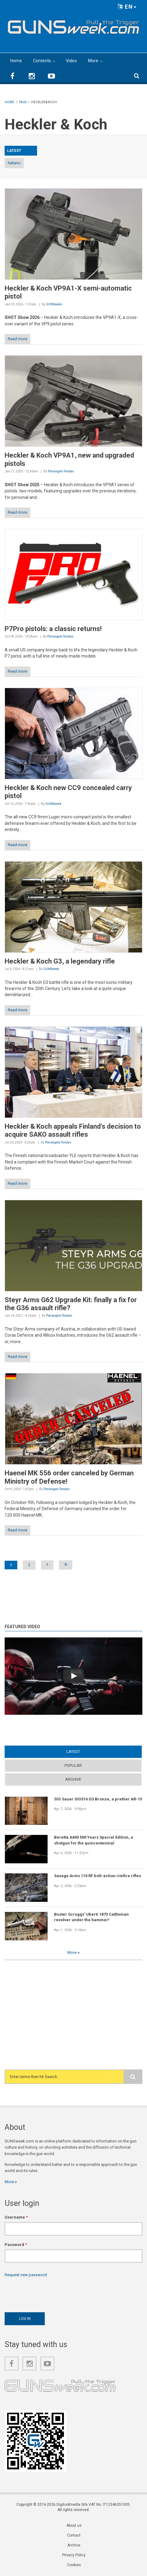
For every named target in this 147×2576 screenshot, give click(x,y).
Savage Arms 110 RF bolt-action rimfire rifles (97, 1875)
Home (16, 60)
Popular (73, 1765)
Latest (73, 1751)
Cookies (74, 2565)
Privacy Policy (74, 2555)
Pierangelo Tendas (61, 471)
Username (16, 2217)
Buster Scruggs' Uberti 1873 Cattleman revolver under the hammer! (91, 1917)
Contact (74, 2535)
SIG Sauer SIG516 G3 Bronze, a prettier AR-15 (98, 1799)
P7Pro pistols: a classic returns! (53, 629)
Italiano (14, 163)
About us (74, 2525)
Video (71, 60)
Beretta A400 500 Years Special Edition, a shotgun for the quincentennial (93, 1840)
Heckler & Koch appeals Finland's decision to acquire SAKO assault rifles (73, 1130)
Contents (42, 60)
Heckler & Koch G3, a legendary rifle (60, 961)
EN (127, 6)
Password (16, 2244)
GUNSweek (54, 304)
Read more (17, 338)
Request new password (26, 2274)
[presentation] (52, 2293)
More (93, 60)
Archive (73, 1779)
